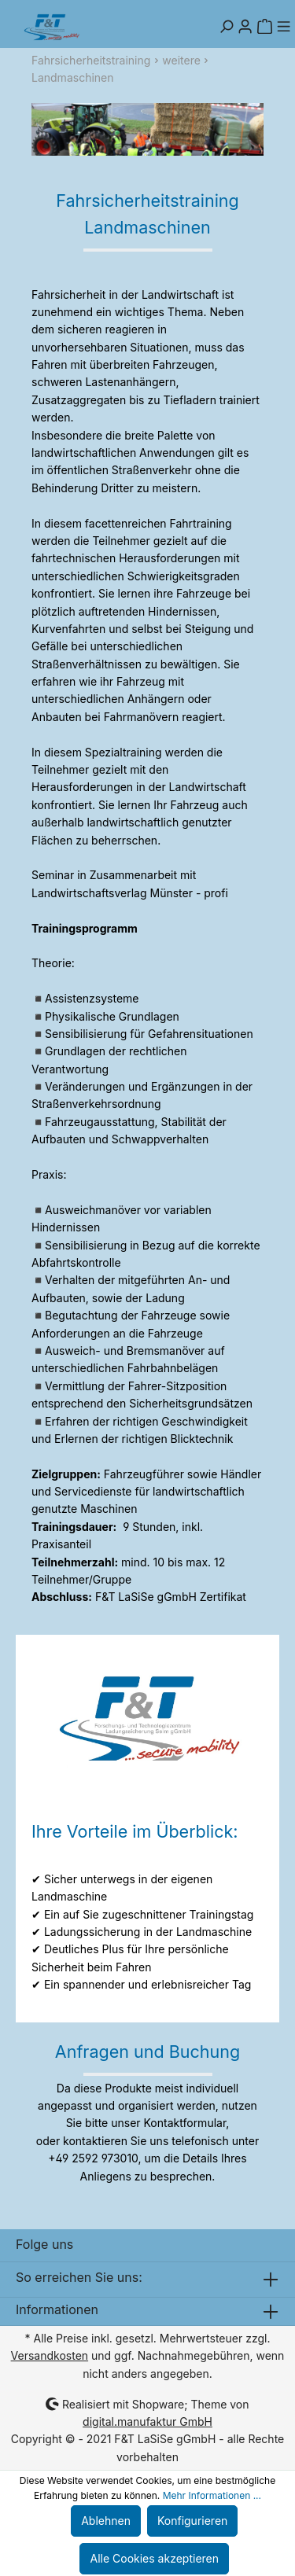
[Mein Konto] (245, 27)
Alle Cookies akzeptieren (154, 2558)
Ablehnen (106, 2520)
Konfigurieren (192, 2520)
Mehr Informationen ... (212, 2495)
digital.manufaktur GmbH (147, 2421)
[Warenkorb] (264, 27)
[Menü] (283, 27)
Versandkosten (50, 2355)
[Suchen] (226, 27)
